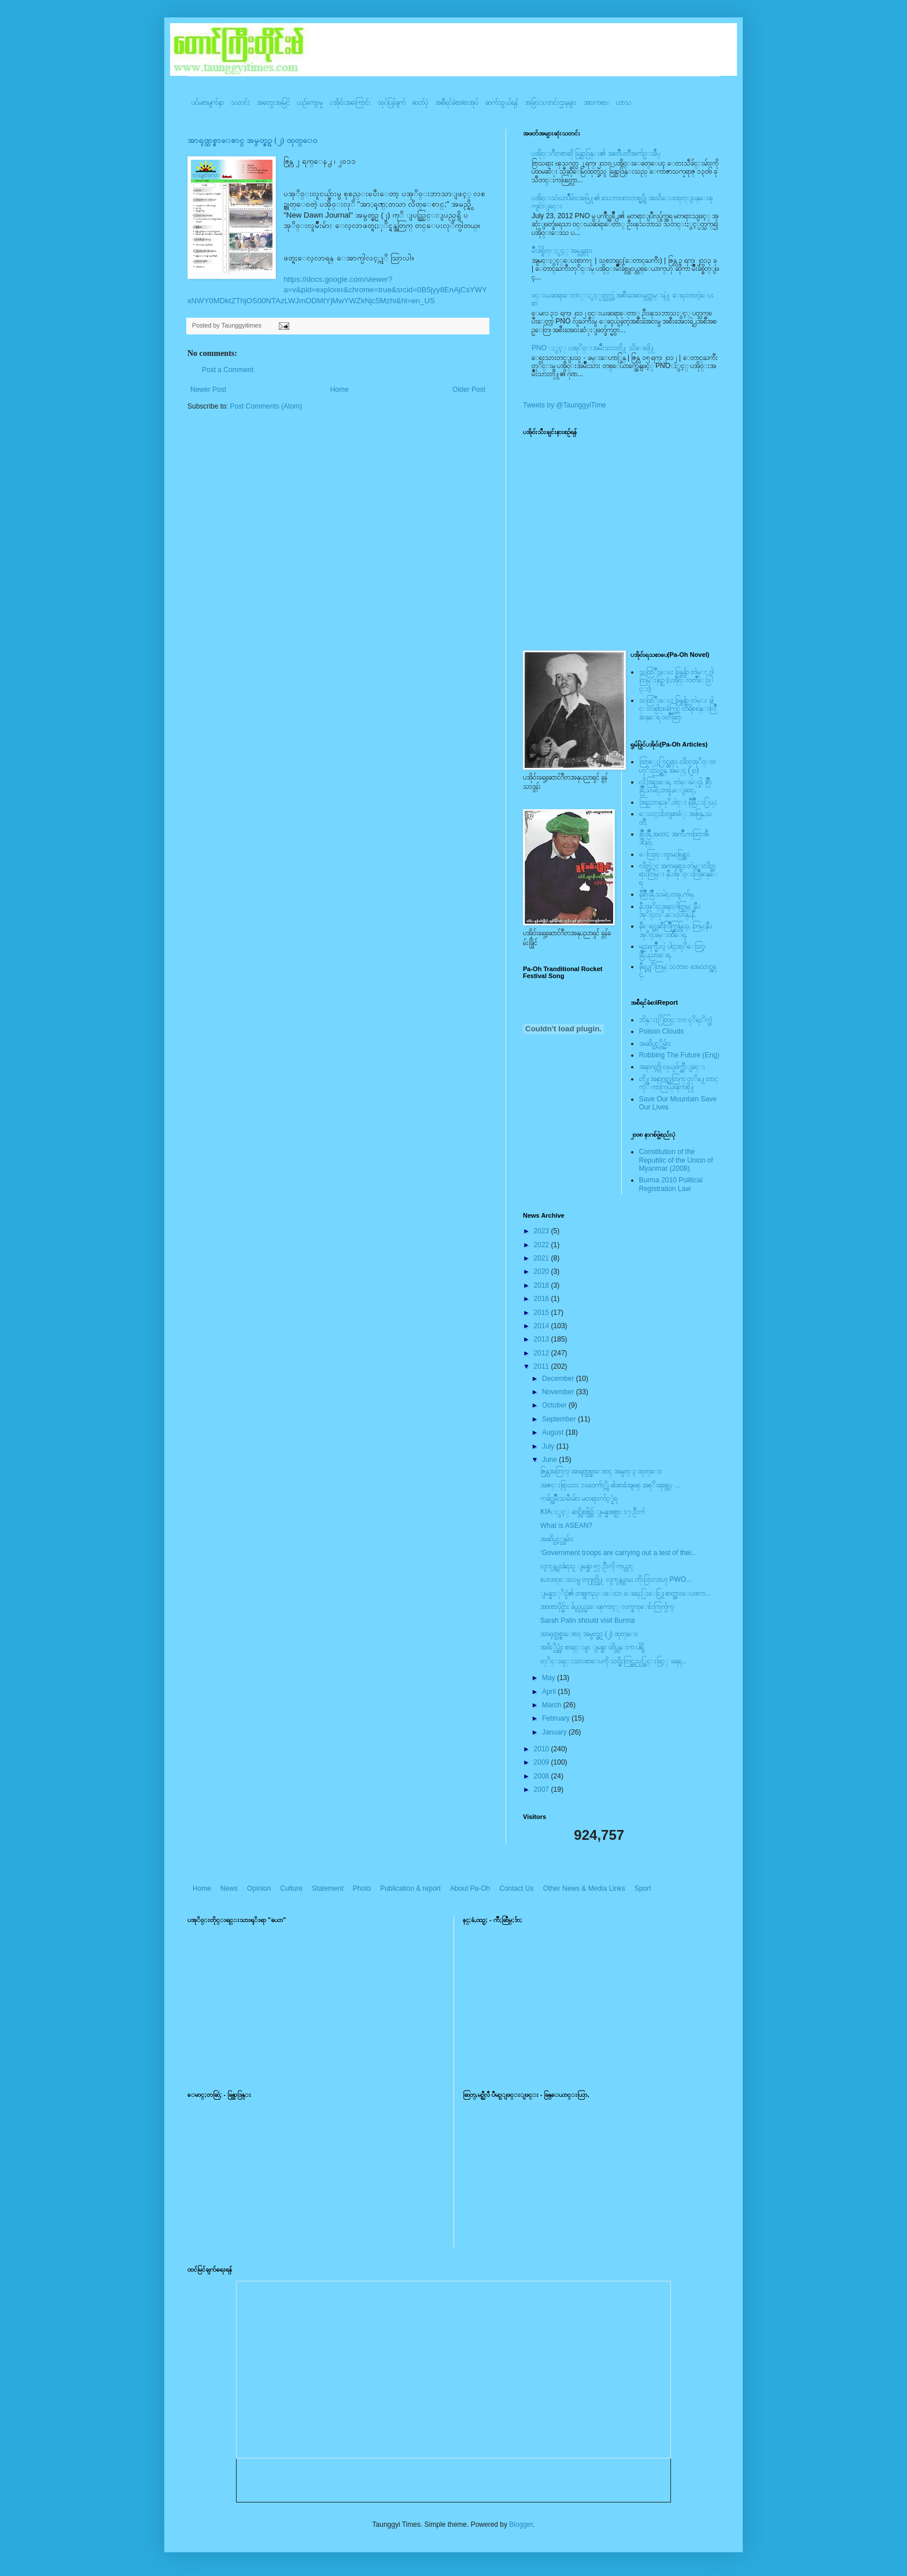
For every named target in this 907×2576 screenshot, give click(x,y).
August (554, 1432)
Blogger (521, 2524)
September (560, 1419)
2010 (542, 1749)
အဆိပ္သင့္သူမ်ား (557, 1539)
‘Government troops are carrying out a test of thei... (618, 1553)
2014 (542, 1326)
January (555, 1732)
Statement (328, 1888)
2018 (542, 1285)
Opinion (259, 1888)
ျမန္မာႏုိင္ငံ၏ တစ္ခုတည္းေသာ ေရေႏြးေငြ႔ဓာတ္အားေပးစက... (625, 1593)
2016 (542, 1299)
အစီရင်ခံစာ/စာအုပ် (456, 102)
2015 (542, 1313)
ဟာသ (624, 102)
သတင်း (240, 102)
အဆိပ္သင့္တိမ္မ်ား (655, 1043)
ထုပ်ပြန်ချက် (391, 102)
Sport (643, 1888)
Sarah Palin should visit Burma (587, 1620)
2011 (542, 1366)
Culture (291, 1888)
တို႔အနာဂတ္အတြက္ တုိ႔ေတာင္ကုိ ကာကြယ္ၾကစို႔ (678, 1083)
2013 (542, 1339)
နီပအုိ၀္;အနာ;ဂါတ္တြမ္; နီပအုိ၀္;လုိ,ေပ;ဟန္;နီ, (669, 910)
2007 (542, 1789)
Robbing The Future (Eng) (679, 1055)
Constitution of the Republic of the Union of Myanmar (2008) (676, 1160)
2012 (542, 1353)
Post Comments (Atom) (266, 406)
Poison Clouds (661, 1031)
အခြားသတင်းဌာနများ (551, 102)
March (552, 1705)
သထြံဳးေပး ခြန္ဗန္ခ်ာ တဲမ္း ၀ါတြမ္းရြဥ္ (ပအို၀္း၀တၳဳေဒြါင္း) (676, 680)
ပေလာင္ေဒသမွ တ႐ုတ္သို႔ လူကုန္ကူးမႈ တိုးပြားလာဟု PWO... (616, 1579)
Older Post (468, 389)
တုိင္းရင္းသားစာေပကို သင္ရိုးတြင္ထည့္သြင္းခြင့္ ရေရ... (613, 1661)
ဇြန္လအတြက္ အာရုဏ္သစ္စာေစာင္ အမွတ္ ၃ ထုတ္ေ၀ (601, 1471)
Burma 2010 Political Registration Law (671, 1184)
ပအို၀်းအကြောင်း (350, 102)
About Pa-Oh (470, 1888)
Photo (362, 1888)
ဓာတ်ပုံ (420, 102)
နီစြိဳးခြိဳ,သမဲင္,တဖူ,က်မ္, (667, 894)
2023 (542, 1231)
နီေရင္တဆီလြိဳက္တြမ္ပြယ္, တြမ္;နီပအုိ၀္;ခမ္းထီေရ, (675, 930)
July (549, 1446)
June (550, 1460)
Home (339, 389)
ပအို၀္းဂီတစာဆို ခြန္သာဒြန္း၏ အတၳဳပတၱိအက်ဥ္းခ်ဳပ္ (596, 153)
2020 (542, 1271)
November (559, 1392)
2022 (542, 1245)
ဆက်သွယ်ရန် (501, 102)
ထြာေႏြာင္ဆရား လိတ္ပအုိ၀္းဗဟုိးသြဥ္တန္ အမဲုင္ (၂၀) (677, 766)
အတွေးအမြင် (273, 102)
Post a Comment (227, 370)
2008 (542, 1776)
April (550, 1692)
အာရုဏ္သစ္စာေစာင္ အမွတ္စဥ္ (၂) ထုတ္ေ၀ (252, 140)
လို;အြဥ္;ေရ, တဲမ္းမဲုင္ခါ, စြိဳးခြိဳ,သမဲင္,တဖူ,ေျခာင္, (676, 786)
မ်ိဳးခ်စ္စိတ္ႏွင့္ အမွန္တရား (562, 251)
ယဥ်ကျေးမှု (310, 102)
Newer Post (208, 389)
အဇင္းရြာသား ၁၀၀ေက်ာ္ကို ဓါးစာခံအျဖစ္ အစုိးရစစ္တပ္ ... (610, 1485)
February (557, 1718)
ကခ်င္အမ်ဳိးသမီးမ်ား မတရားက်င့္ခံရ (578, 1498)
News (229, 1888)
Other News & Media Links (584, 1888)
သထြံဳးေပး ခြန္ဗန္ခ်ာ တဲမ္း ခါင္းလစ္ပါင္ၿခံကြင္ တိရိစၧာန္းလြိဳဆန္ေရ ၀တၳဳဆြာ (677, 708)
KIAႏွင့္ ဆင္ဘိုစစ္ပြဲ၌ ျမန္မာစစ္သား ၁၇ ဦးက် (592, 1512)
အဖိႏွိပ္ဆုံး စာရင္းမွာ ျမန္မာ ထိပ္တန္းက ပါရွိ (592, 1647)
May (549, 1678)
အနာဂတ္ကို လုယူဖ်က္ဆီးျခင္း (672, 1067)
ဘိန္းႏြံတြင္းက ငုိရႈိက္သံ (675, 1020)
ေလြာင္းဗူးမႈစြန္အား (664, 854)
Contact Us (516, 1888)
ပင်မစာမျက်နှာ (207, 102)
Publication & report (410, 1888)
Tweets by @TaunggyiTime (564, 405)
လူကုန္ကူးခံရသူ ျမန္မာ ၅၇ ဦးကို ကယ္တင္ (586, 1566)
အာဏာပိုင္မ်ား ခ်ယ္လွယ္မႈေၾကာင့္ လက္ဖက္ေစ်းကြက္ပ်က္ (607, 1607)
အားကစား (596, 102)
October (555, 1405)
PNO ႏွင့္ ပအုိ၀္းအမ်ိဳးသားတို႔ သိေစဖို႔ (593, 348)
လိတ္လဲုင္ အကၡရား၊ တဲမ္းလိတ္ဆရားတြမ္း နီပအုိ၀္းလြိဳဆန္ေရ (678, 874)
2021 (542, 1258)
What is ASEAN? (566, 1526)
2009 (542, 1762)
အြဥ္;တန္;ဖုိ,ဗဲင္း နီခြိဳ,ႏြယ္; (678, 802)
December (559, 1379)
